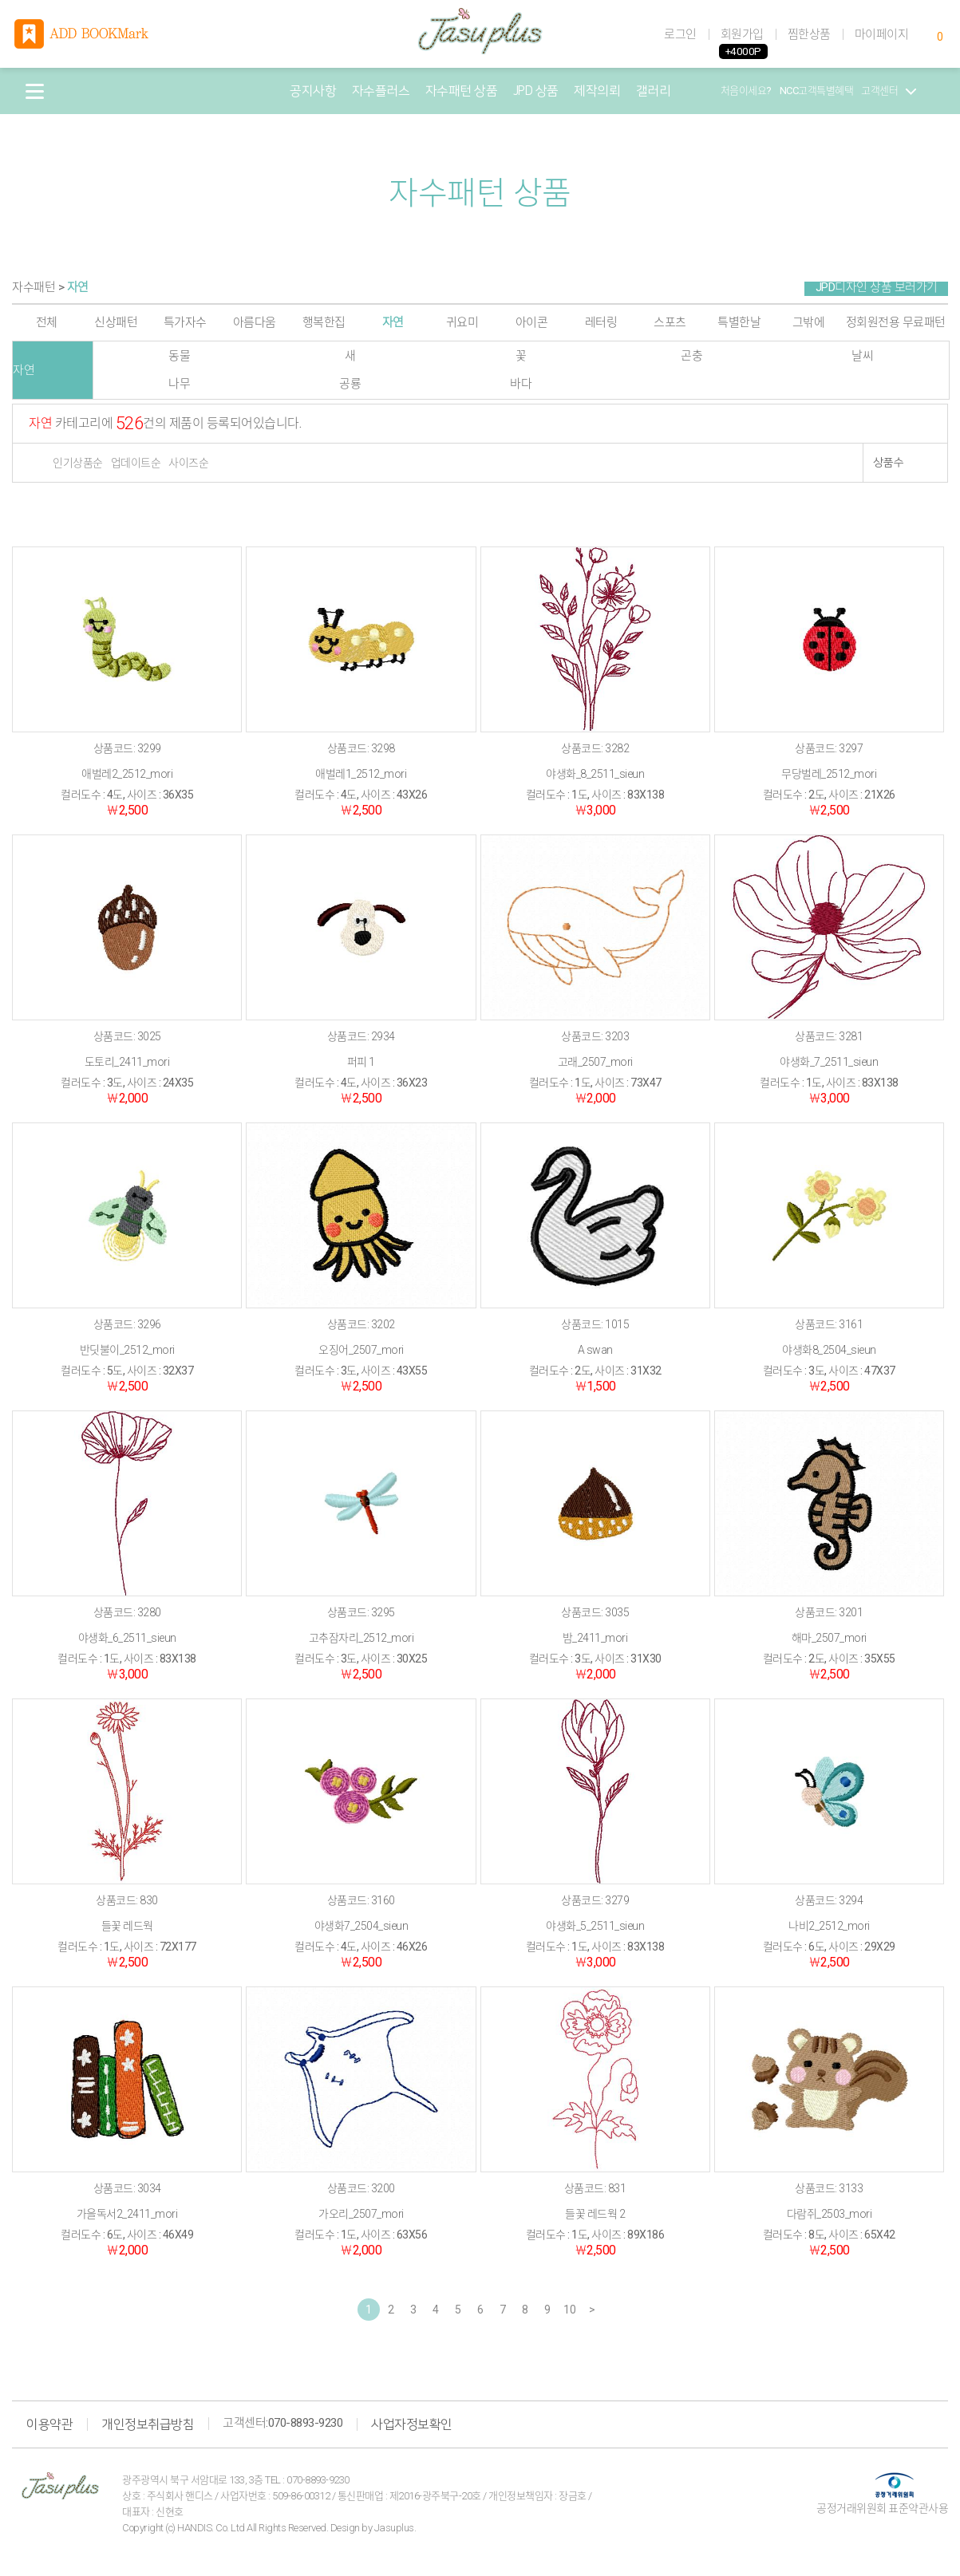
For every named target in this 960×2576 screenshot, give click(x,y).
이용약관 (49, 2424)
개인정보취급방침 (147, 2424)
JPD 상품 (536, 91)
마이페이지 (882, 34)
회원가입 (742, 34)
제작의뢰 (597, 91)
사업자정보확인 (411, 2424)
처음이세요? (746, 91)
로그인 (680, 34)
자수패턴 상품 (461, 91)
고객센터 (888, 91)
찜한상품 (809, 34)
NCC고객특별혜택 (817, 91)
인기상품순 (78, 462)
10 (569, 2309)
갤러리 (653, 91)
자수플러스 (381, 91)
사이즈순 (188, 462)
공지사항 (313, 91)
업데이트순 (136, 462)
